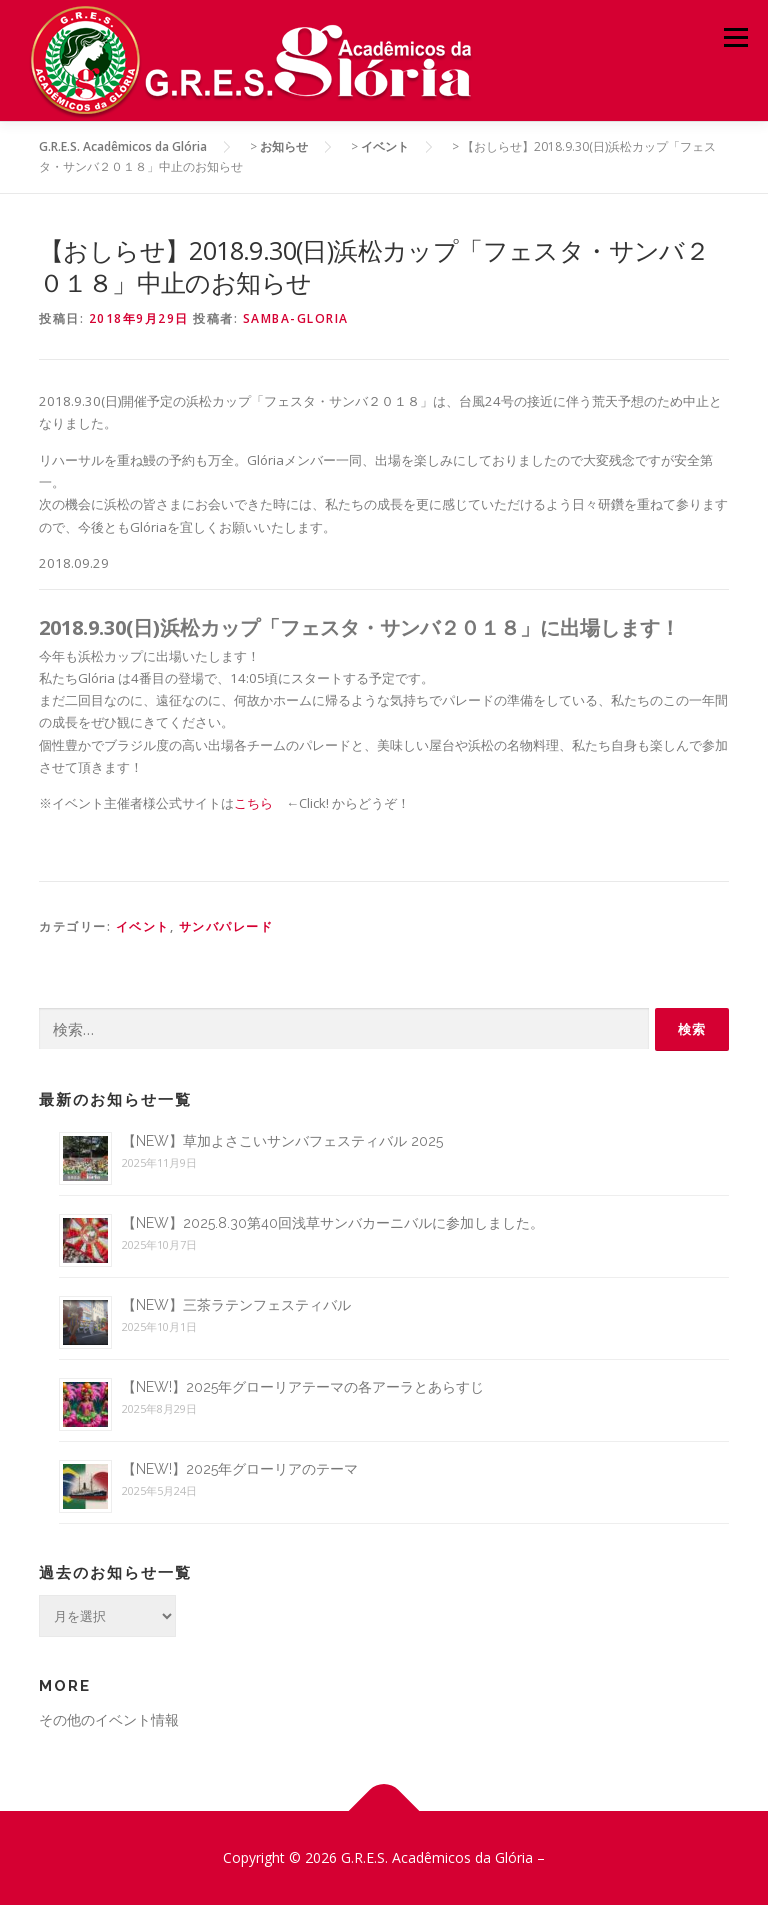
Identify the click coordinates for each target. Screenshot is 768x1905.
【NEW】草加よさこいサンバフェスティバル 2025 (282, 1141)
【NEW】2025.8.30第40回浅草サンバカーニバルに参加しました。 (333, 1223)
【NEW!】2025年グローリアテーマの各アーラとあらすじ (303, 1387)
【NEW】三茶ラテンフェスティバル (236, 1305)
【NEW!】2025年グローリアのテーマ (240, 1469)
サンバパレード (226, 926)
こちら (253, 803)
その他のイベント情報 (109, 1719)
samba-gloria (296, 318)
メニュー (735, 37)
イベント (143, 926)
